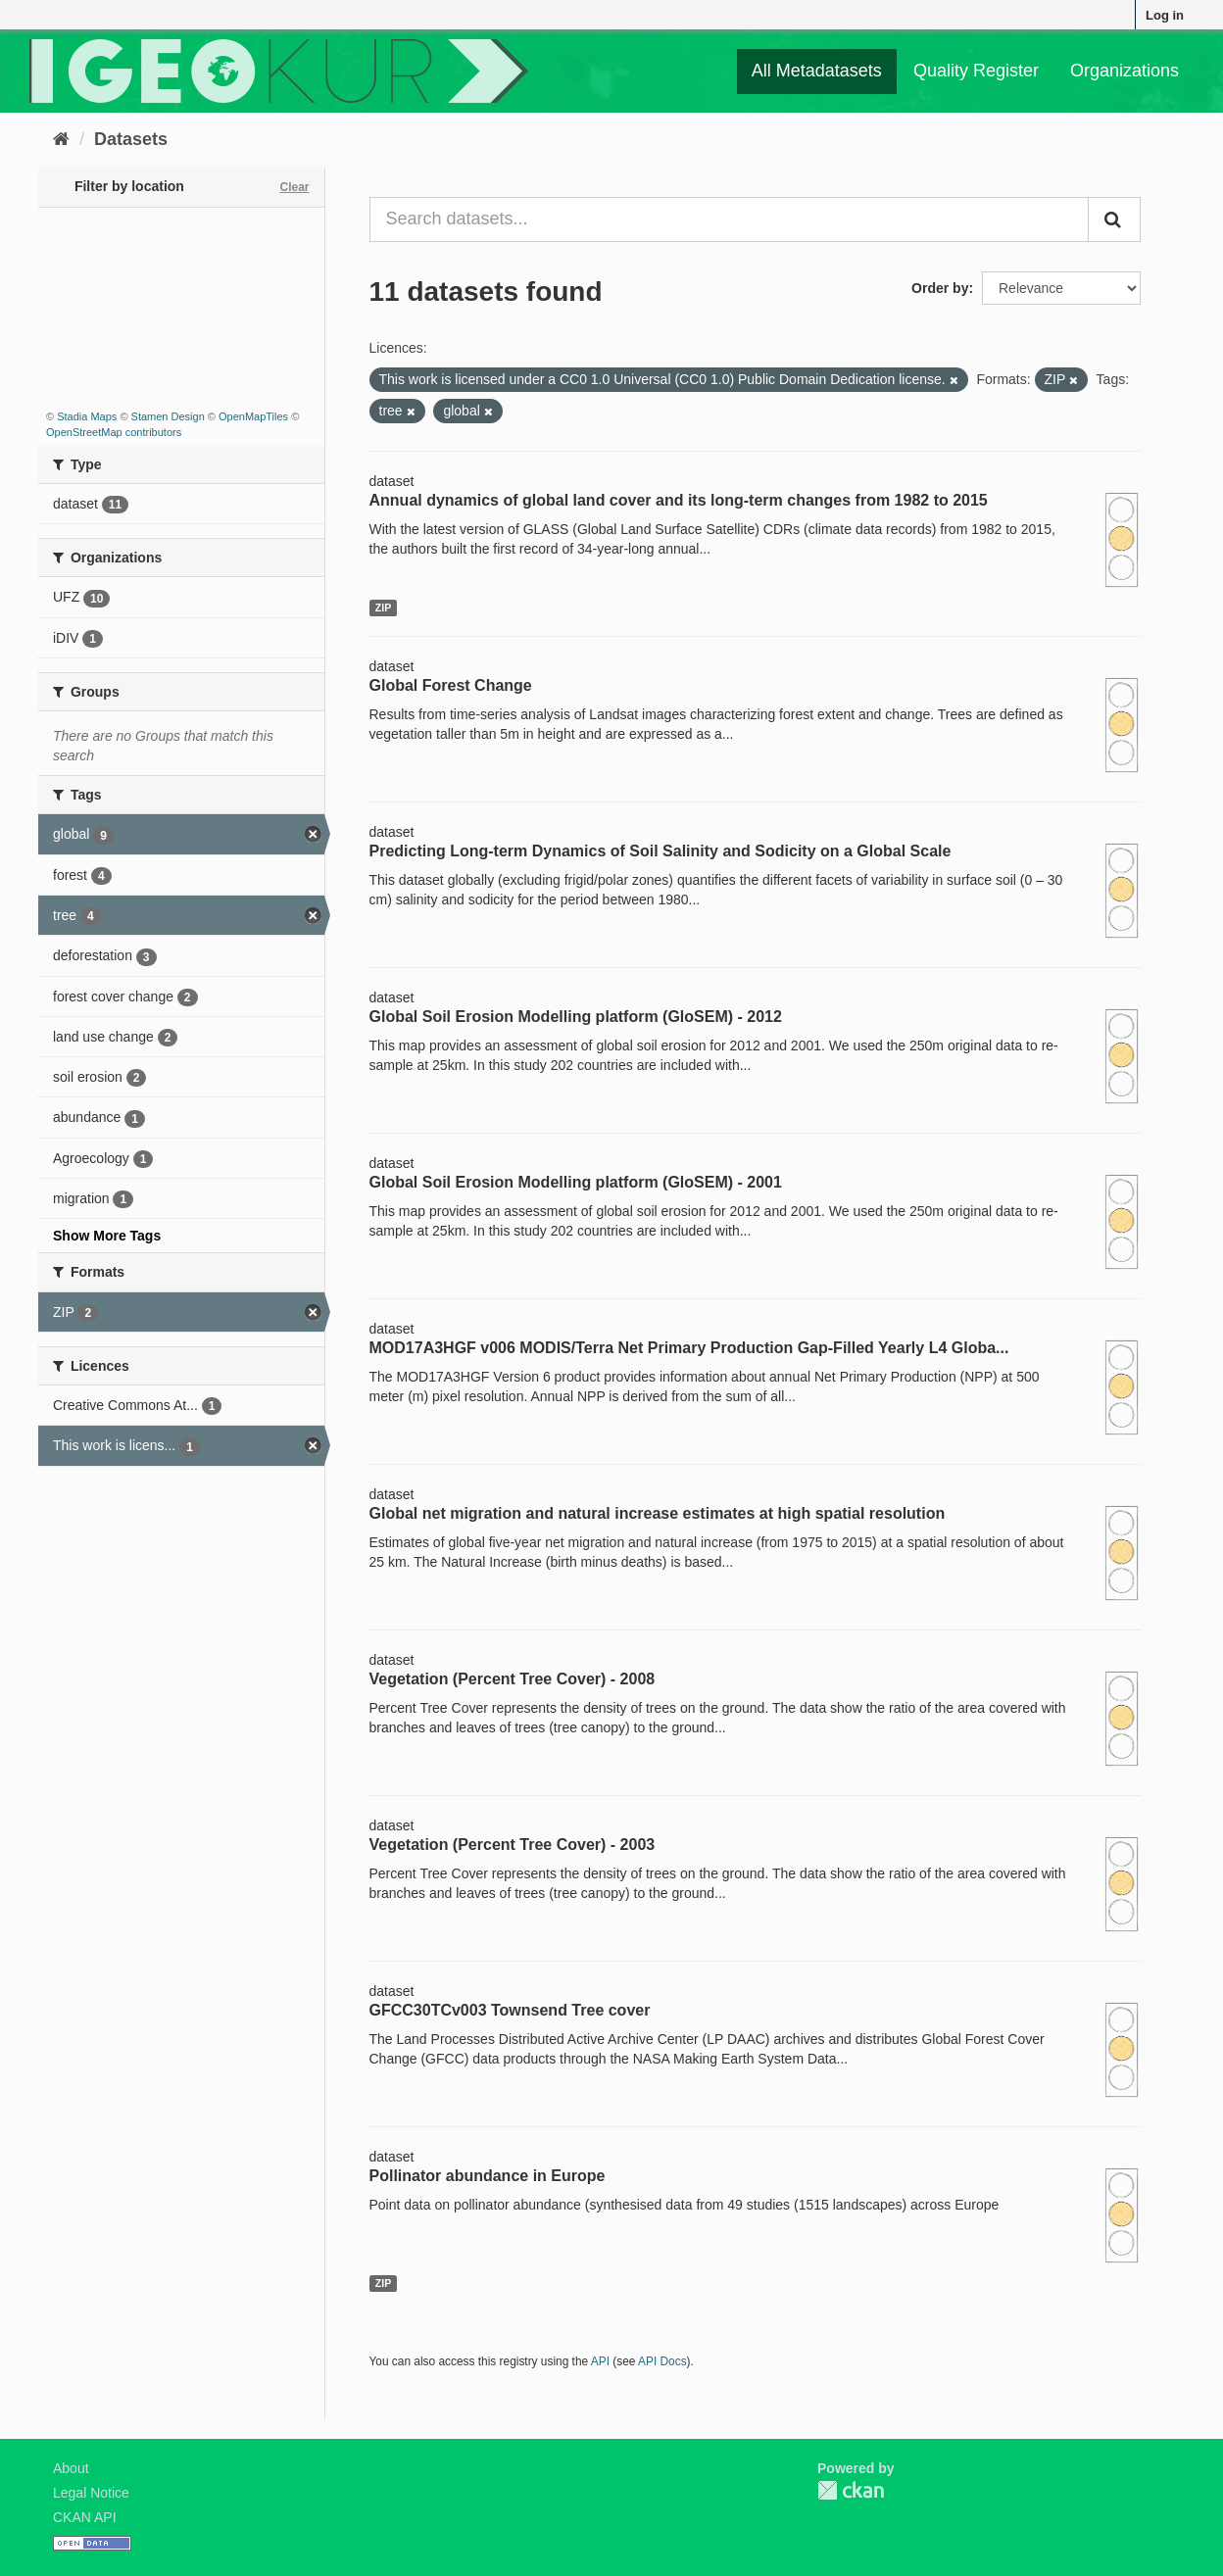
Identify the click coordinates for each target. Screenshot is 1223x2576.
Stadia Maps (87, 416)
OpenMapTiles (253, 416)
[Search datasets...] (729, 219)
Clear (294, 187)
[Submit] (1114, 219)
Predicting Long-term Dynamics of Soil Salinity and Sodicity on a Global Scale (660, 851)
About (71, 2468)
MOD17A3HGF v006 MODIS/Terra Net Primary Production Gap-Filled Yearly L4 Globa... (689, 1347)
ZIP (383, 607)
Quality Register (976, 70)
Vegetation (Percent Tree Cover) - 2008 (512, 1679)
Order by (939, 288)
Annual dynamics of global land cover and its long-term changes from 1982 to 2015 (678, 500)
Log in (1165, 15)
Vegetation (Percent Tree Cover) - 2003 (512, 1844)
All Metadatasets (817, 70)
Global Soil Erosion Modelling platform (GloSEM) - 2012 (575, 1016)
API (600, 2361)
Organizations (1124, 70)
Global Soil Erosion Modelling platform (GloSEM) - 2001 (575, 1182)
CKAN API (85, 2517)
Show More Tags (107, 1235)
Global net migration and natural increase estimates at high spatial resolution (657, 1513)
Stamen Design (168, 416)
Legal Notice (91, 2493)
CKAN (850, 2490)
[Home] (61, 139)
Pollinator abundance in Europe (487, 2175)
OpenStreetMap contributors (113, 432)
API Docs (662, 2361)
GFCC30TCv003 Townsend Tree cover (510, 2010)
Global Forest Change (450, 685)
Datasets (131, 139)
